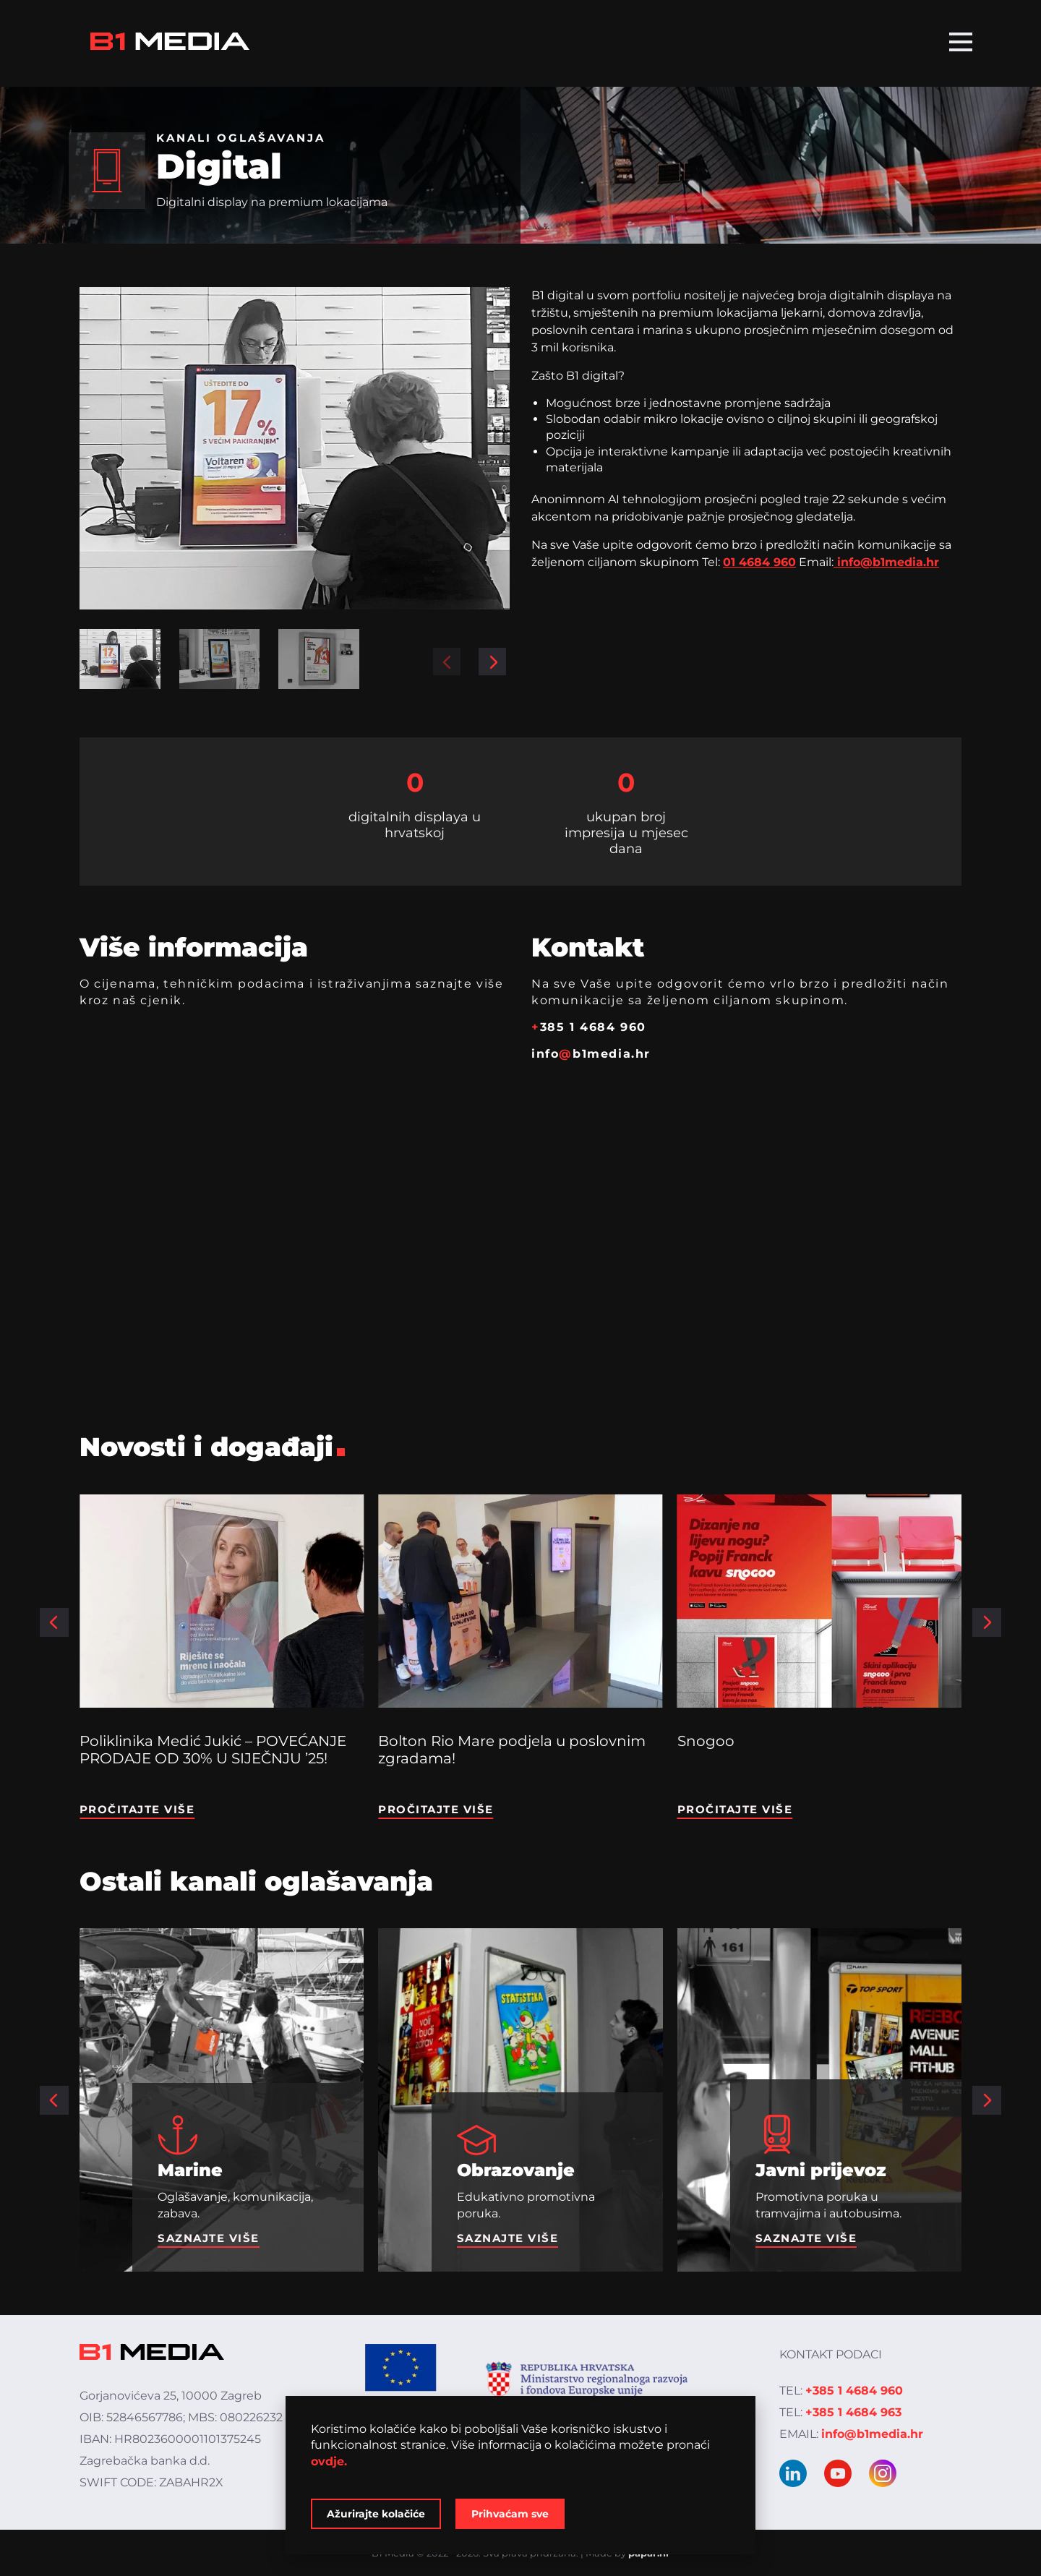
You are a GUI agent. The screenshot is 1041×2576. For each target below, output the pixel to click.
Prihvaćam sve (510, 2513)
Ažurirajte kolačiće (376, 2513)
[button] (446, 661)
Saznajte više (209, 2238)
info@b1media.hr (886, 562)
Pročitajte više (137, 1809)
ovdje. (329, 2461)
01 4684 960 (759, 562)
